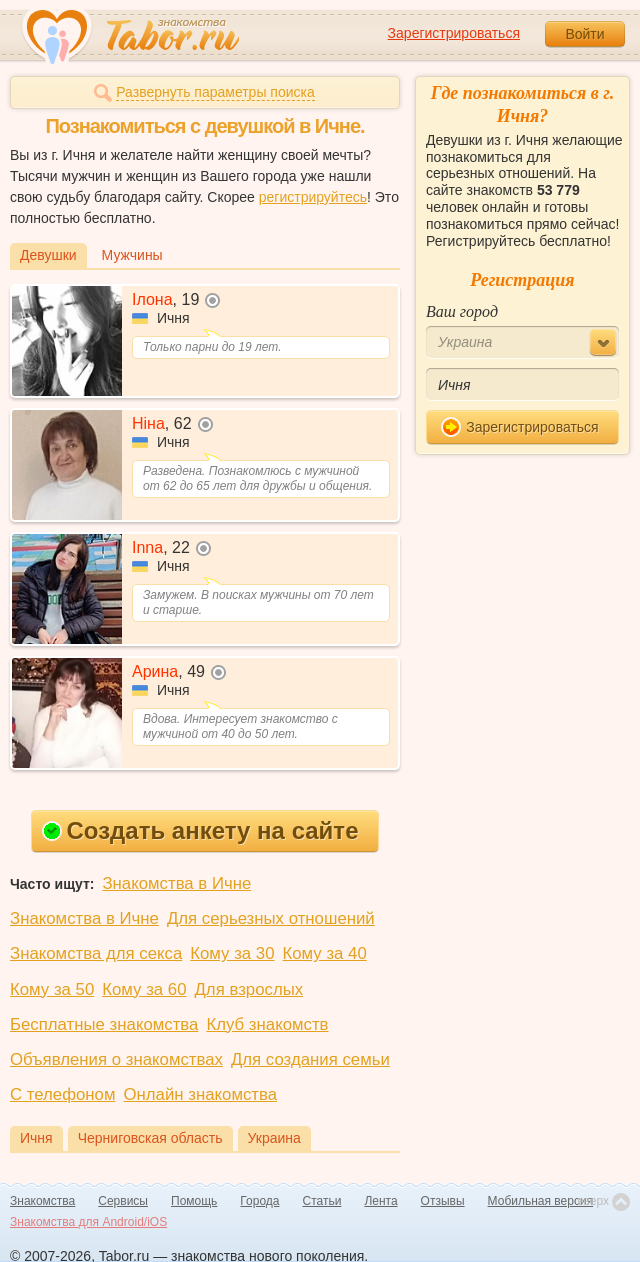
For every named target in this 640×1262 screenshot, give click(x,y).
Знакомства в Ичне (176, 883)
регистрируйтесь (313, 197)
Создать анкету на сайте (200, 830)
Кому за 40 (325, 953)
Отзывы (443, 1201)
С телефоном (62, 1094)
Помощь (194, 1201)
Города (259, 1201)
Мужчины (132, 255)
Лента (380, 1201)
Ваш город (462, 311)
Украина (274, 1138)
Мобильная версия (541, 1201)
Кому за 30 (232, 953)
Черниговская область (150, 1138)
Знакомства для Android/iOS (88, 1222)
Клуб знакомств (267, 1024)
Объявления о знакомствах (116, 1059)
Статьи (322, 1201)
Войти (584, 34)
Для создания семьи (310, 1059)
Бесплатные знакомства (104, 1024)
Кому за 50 (52, 989)
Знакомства (42, 1201)
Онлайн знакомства (200, 1094)
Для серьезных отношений (271, 918)
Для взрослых (249, 989)
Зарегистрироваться (454, 33)
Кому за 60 (144, 989)
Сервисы (123, 1201)
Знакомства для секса (96, 953)
